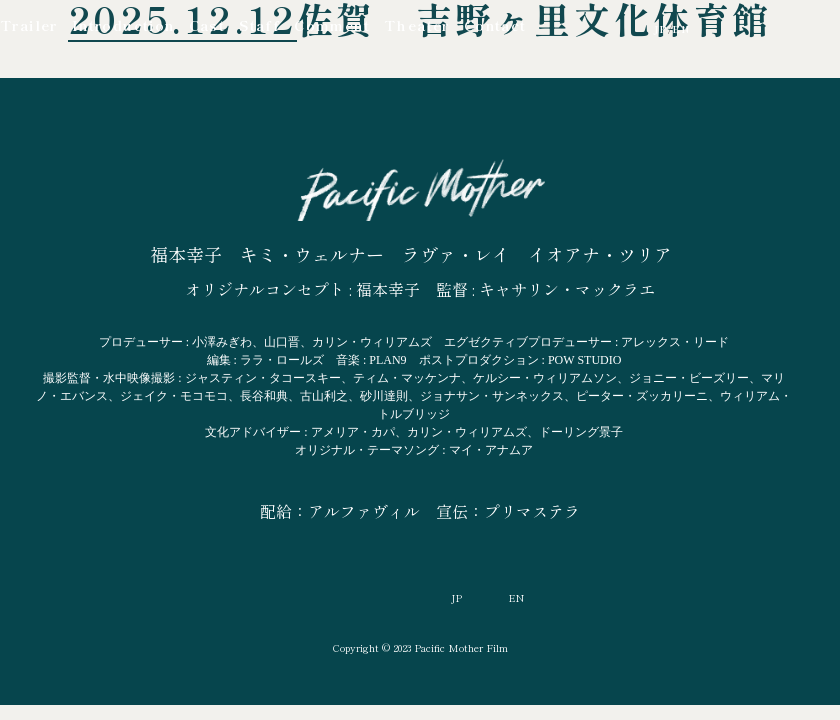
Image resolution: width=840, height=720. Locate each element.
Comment (332, 25)
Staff (259, 25)
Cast (207, 25)
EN (681, 29)
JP (661, 29)
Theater (417, 25)
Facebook (596, 29)
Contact (495, 25)
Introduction (123, 25)
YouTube (556, 28)
